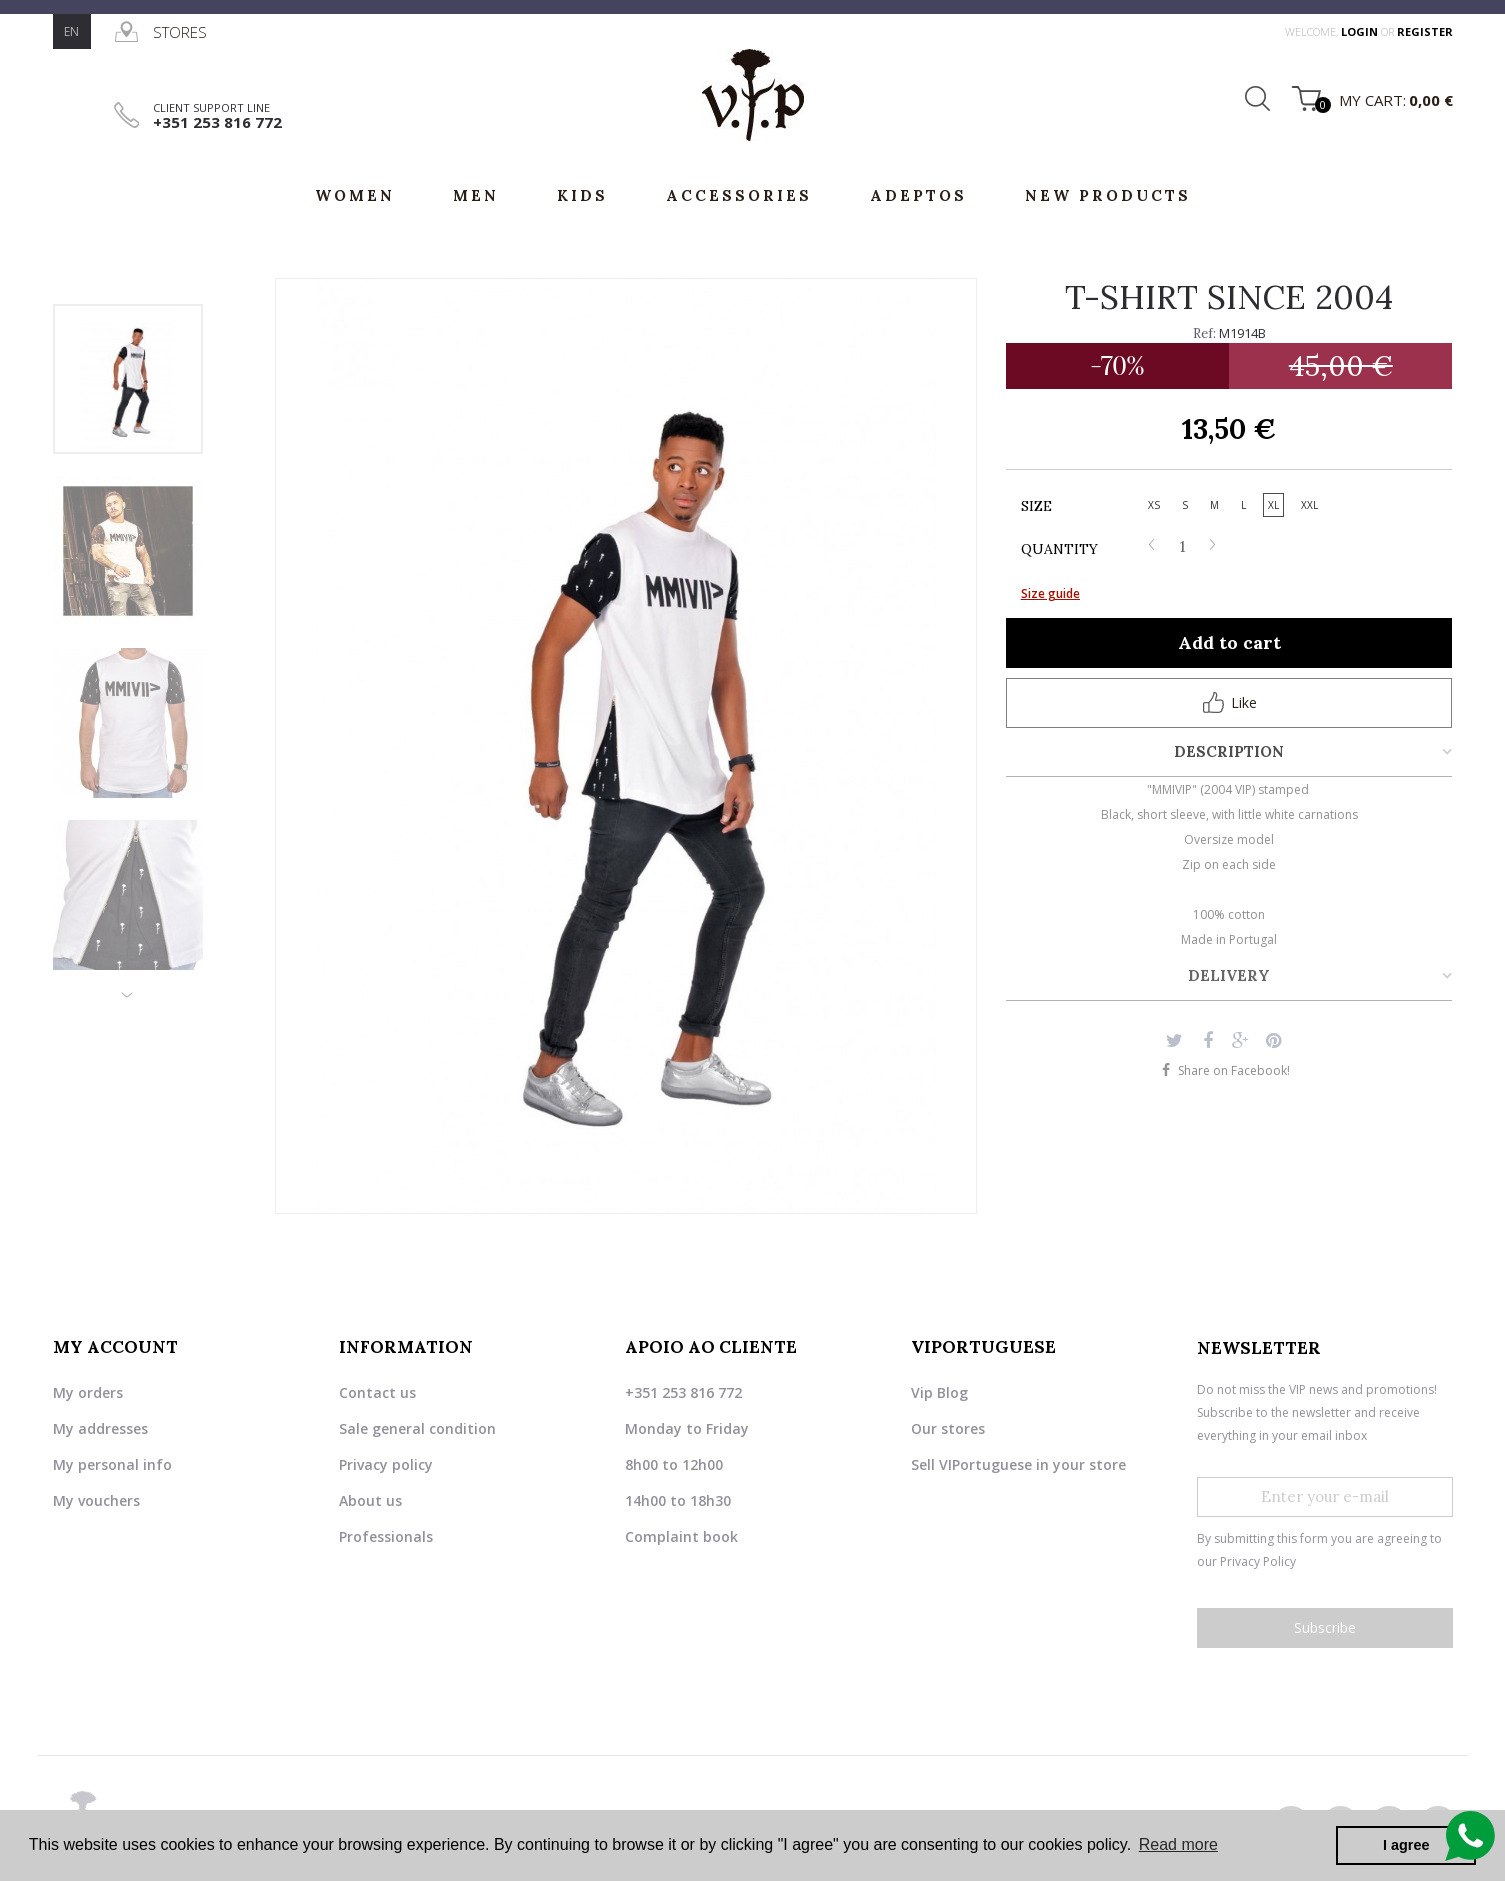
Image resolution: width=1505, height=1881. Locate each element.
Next (128, 986)
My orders (88, 1391)
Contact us (377, 1391)
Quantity (1059, 549)
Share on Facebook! (1234, 1070)
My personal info (112, 1463)
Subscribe (1325, 1627)
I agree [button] (1406, 1845)
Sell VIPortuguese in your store (1018, 1463)
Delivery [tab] (1229, 975)
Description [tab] (1229, 751)
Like (1229, 702)
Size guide (1050, 593)
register (1425, 31)
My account (115, 1347)
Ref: (1204, 333)
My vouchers (96, 1499)
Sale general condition (417, 1427)
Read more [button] (1178, 1844)
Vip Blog (939, 1391)
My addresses (100, 1427)
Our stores (948, 1427)
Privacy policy (386, 1463)
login (1361, 31)
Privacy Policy (1258, 1561)
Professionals (386, 1535)
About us (370, 1499)
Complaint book (681, 1535)
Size (1038, 506)
